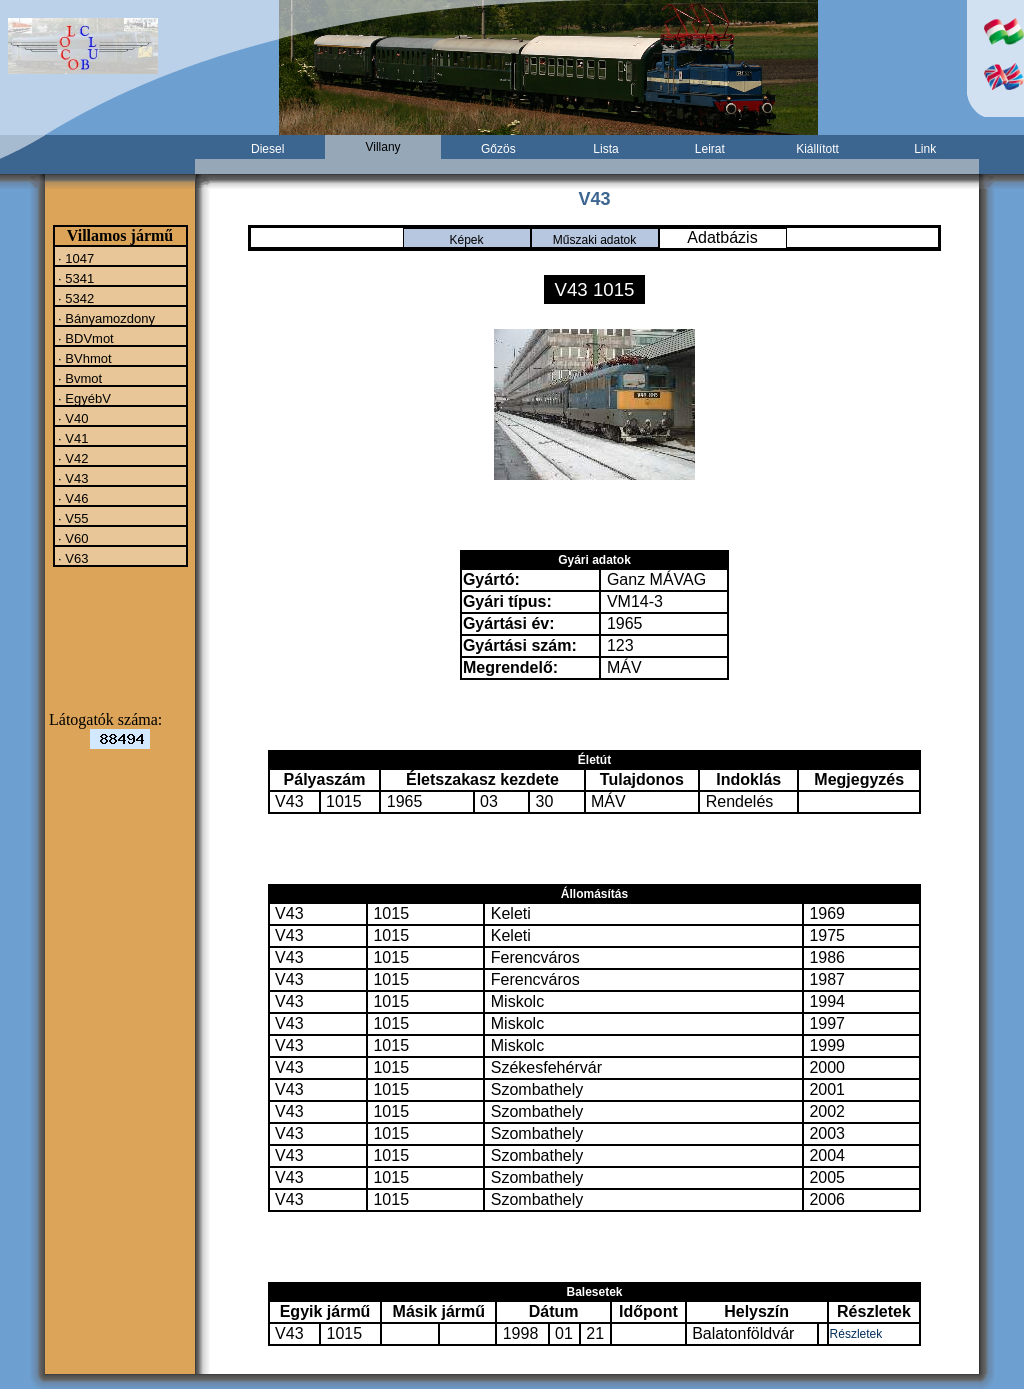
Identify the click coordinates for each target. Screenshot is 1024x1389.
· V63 (72, 558)
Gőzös (498, 149)
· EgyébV (83, 398)
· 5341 (75, 278)
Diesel (267, 149)
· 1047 (75, 258)
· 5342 (75, 298)
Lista (605, 149)
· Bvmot (79, 378)
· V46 (72, 498)
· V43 (72, 478)
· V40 (72, 418)
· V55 (72, 518)
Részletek (856, 1334)
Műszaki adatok (594, 240)
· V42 (72, 458)
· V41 (72, 438)
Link (925, 149)
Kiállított (817, 149)
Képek (466, 240)
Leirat (710, 149)
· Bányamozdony (105, 318)
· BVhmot (83, 358)
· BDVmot (84, 338)
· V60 (72, 538)
